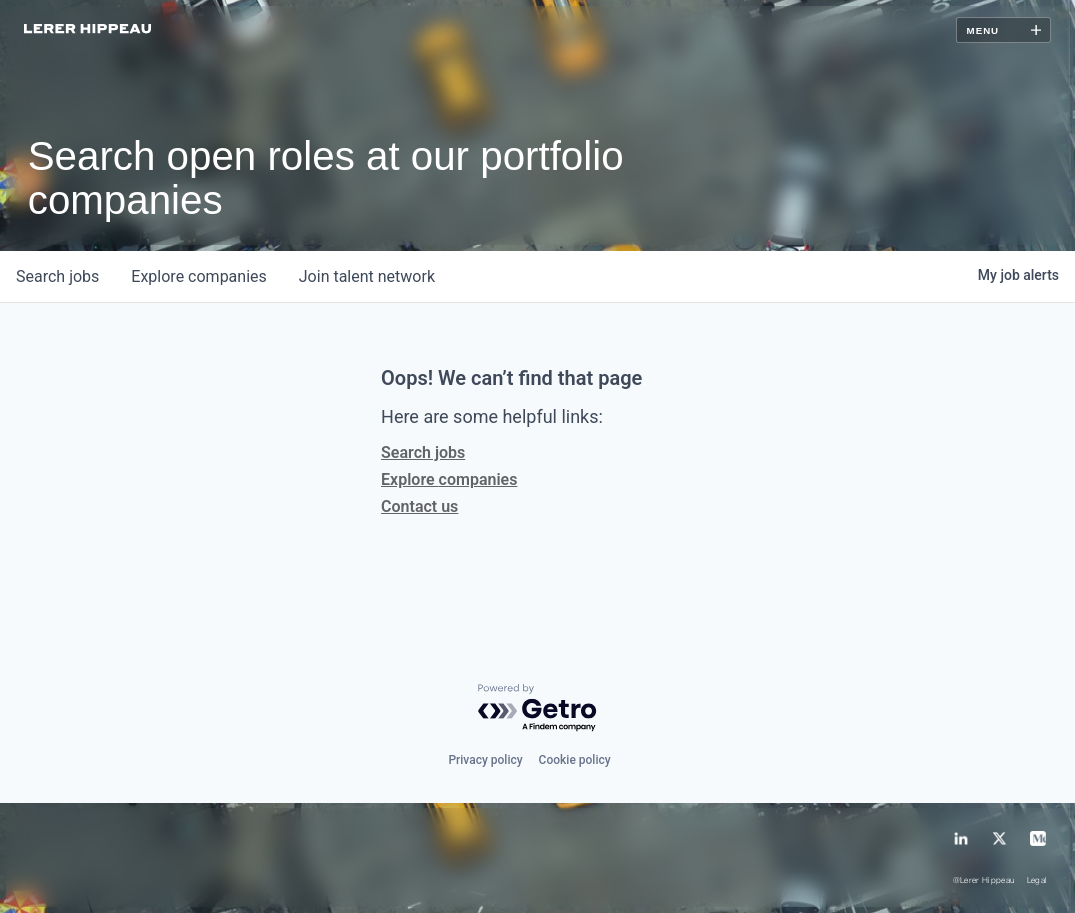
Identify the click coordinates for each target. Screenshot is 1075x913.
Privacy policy (485, 760)
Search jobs (423, 452)
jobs (57, 276)
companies (198, 276)
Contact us (419, 506)
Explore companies (449, 479)
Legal (1037, 881)
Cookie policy (575, 760)
